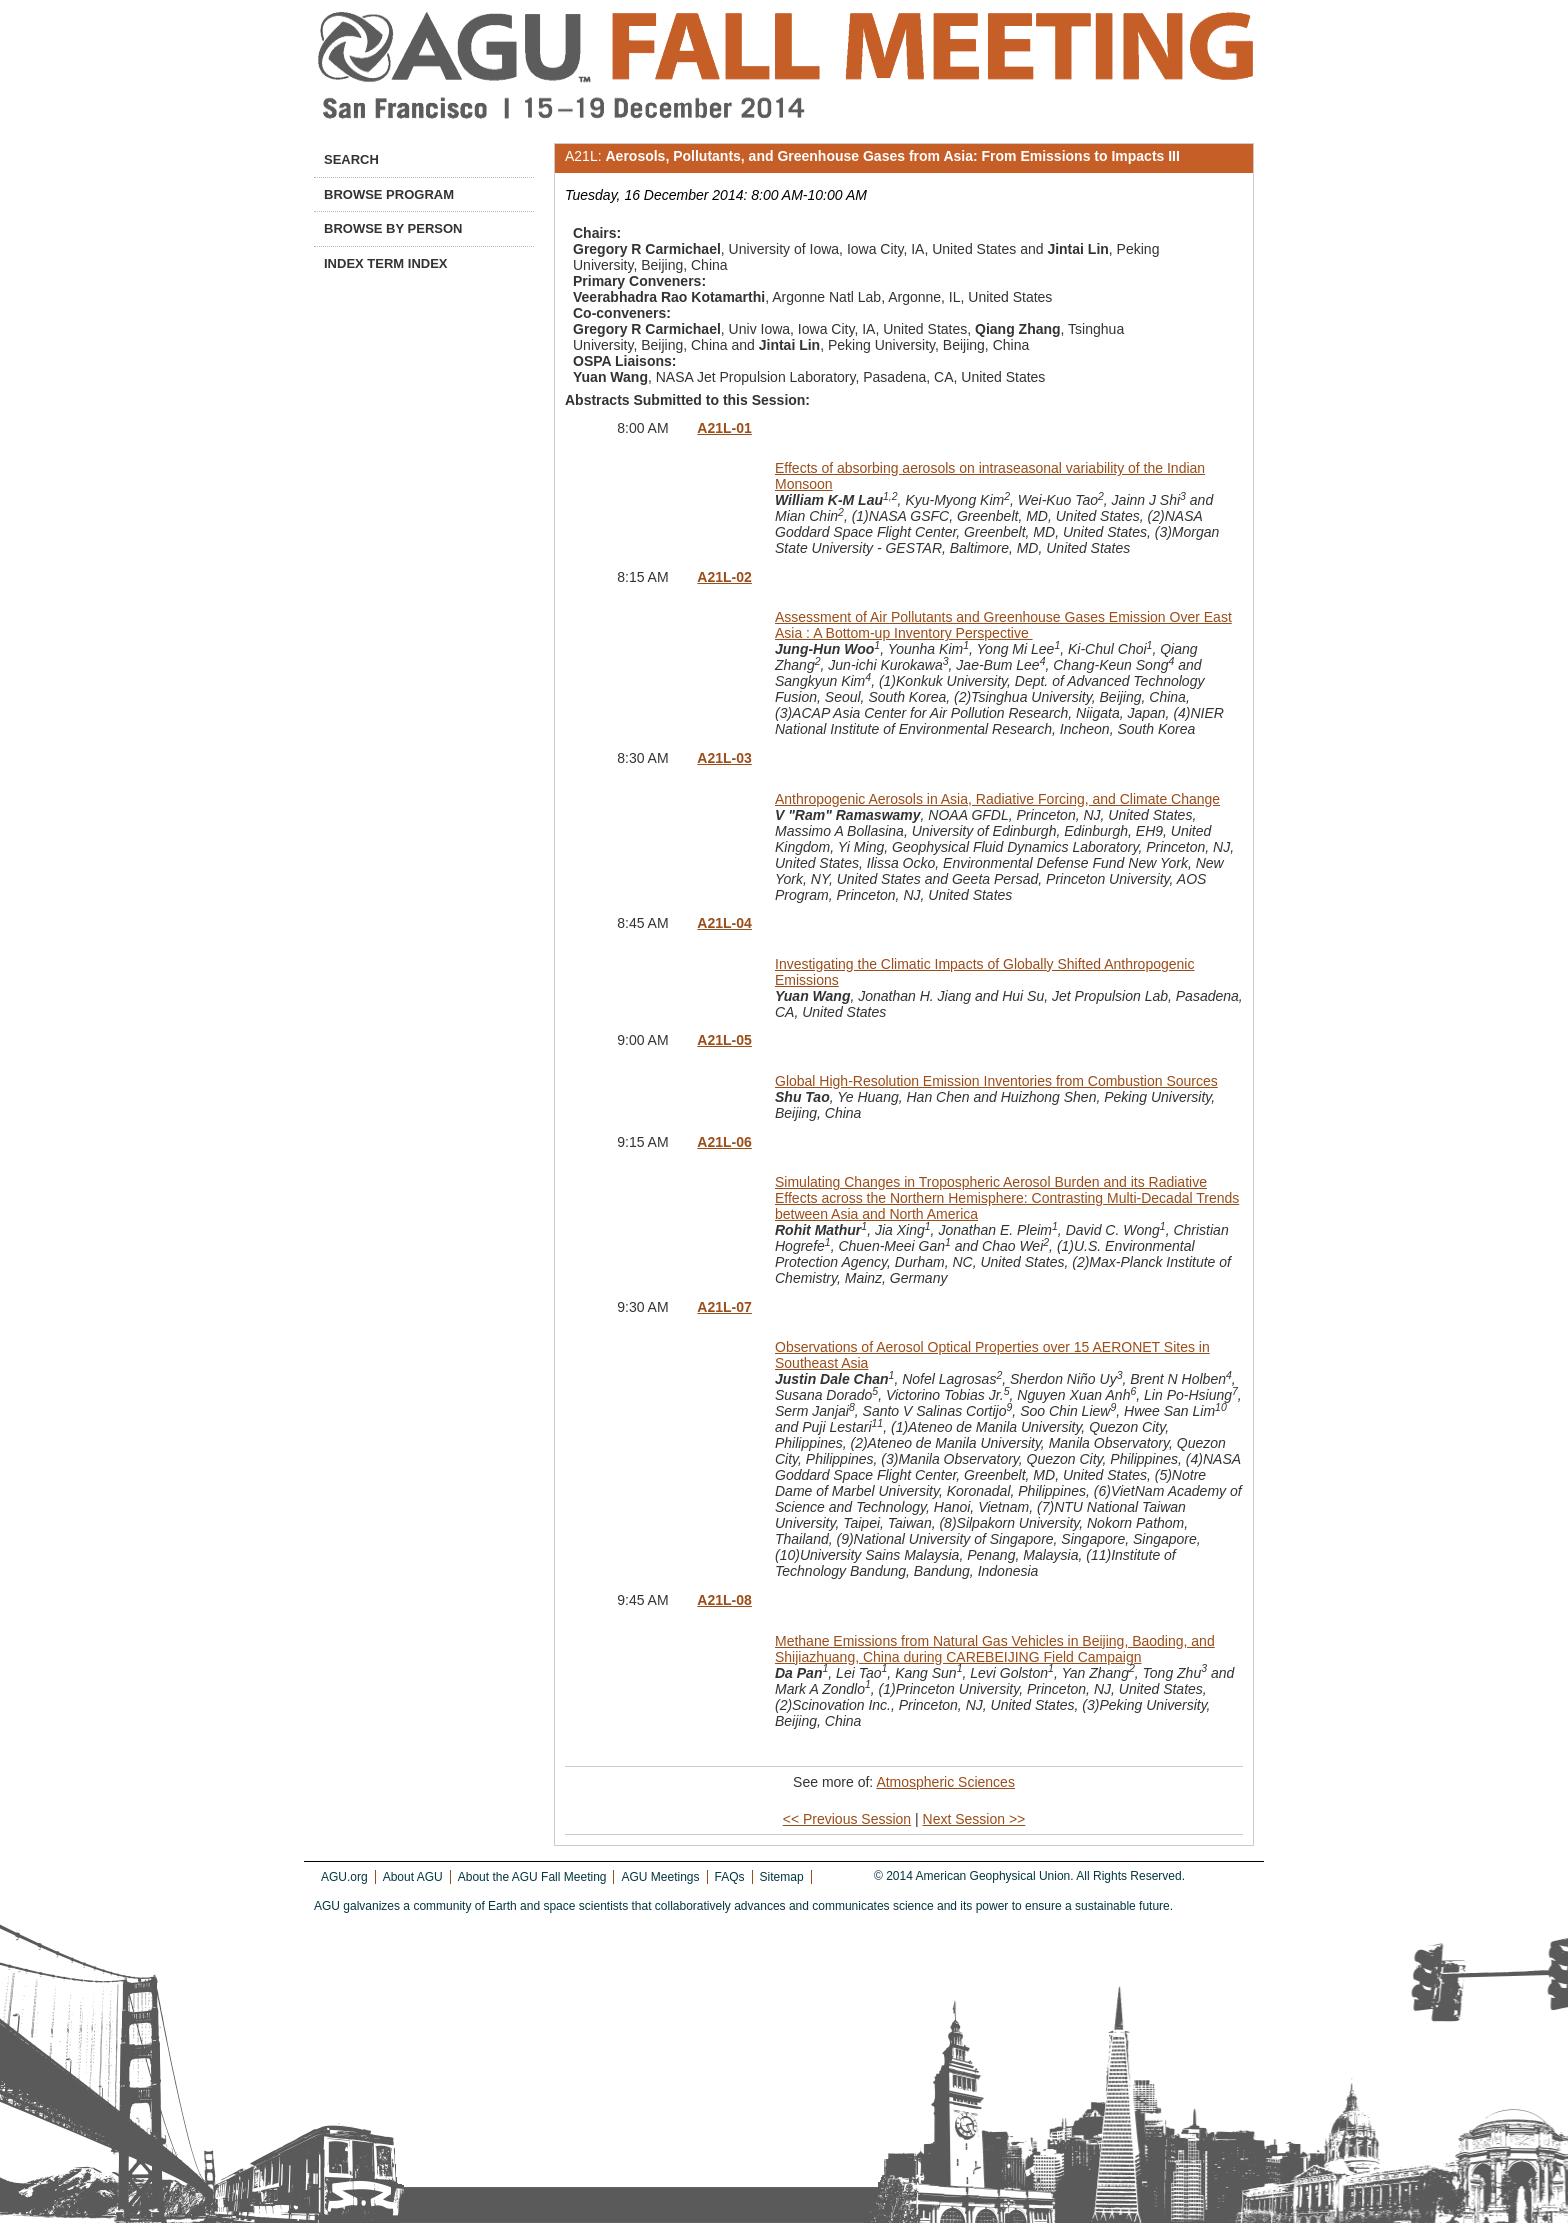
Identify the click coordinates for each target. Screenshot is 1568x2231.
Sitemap (782, 1877)
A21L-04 (724, 923)
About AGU (413, 1877)
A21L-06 (724, 1142)
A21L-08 (724, 1600)
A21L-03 (724, 758)
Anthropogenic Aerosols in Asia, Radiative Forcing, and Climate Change (997, 799)
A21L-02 (724, 577)
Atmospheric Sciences (945, 1782)
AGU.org (344, 1877)
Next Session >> (974, 1819)
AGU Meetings (660, 1877)
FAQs (730, 1877)
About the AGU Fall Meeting (532, 1877)
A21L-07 (724, 1307)
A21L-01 (724, 428)
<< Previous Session (847, 1819)
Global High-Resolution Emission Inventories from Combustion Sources (996, 1081)
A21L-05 (724, 1040)
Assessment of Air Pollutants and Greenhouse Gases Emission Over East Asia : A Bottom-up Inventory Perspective (1003, 625)
